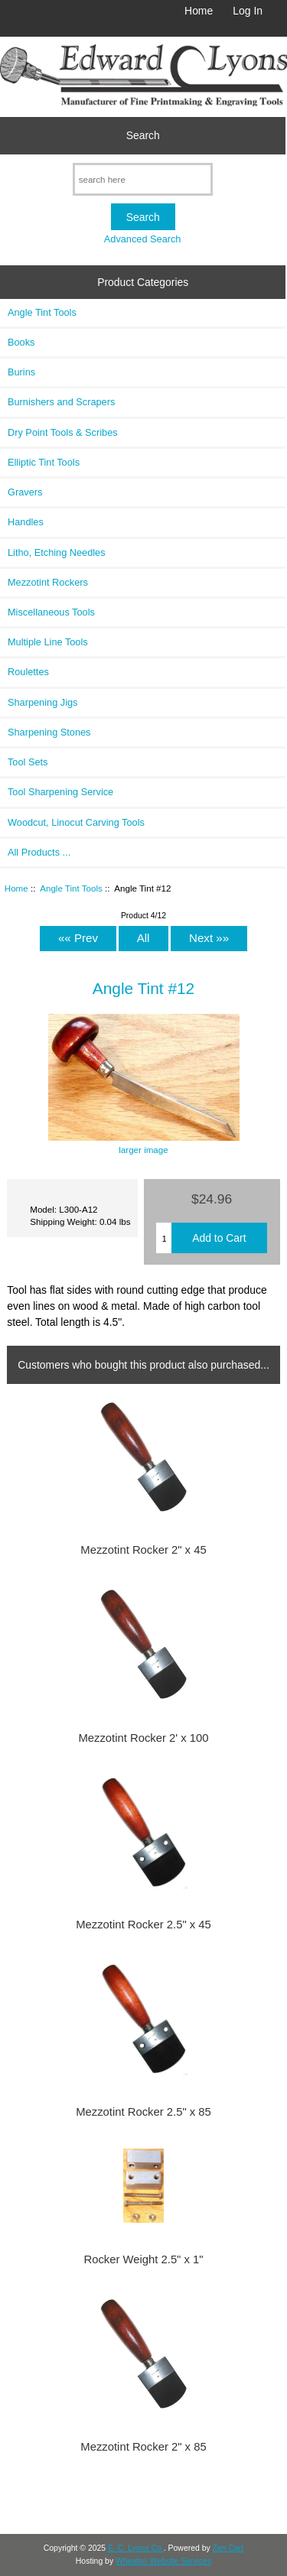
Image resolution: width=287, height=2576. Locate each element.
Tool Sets (27, 762)
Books (21, 342)
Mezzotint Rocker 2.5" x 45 (143, 1924)
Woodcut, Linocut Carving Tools (76, 822)
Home (198, 11)
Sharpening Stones (49, 732)
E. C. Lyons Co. (136, 2548)
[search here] (143, 179)
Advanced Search (142, 239)
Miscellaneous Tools (51, 612)
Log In (248, 11)
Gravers (25, 492)
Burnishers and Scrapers (61, 402)
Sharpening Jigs (42, 702)
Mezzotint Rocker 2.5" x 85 (143, 2112)
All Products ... (39, 852)
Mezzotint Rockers (48, 582)
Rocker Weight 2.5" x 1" (143, 2259)
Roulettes (28, 671)
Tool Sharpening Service (60, 791)
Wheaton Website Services (163, 2561)
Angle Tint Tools (71, 888)
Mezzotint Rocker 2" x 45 (143, 1550)
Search (143, 135)
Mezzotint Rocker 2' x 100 (143, 1738)
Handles (26, 522)
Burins (21, 372)
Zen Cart (228, 2548)
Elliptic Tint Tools (44, 462)
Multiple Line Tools (48, 642)
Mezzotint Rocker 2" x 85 (143, 2447)
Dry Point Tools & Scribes (63, 432)
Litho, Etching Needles (57, 552)
